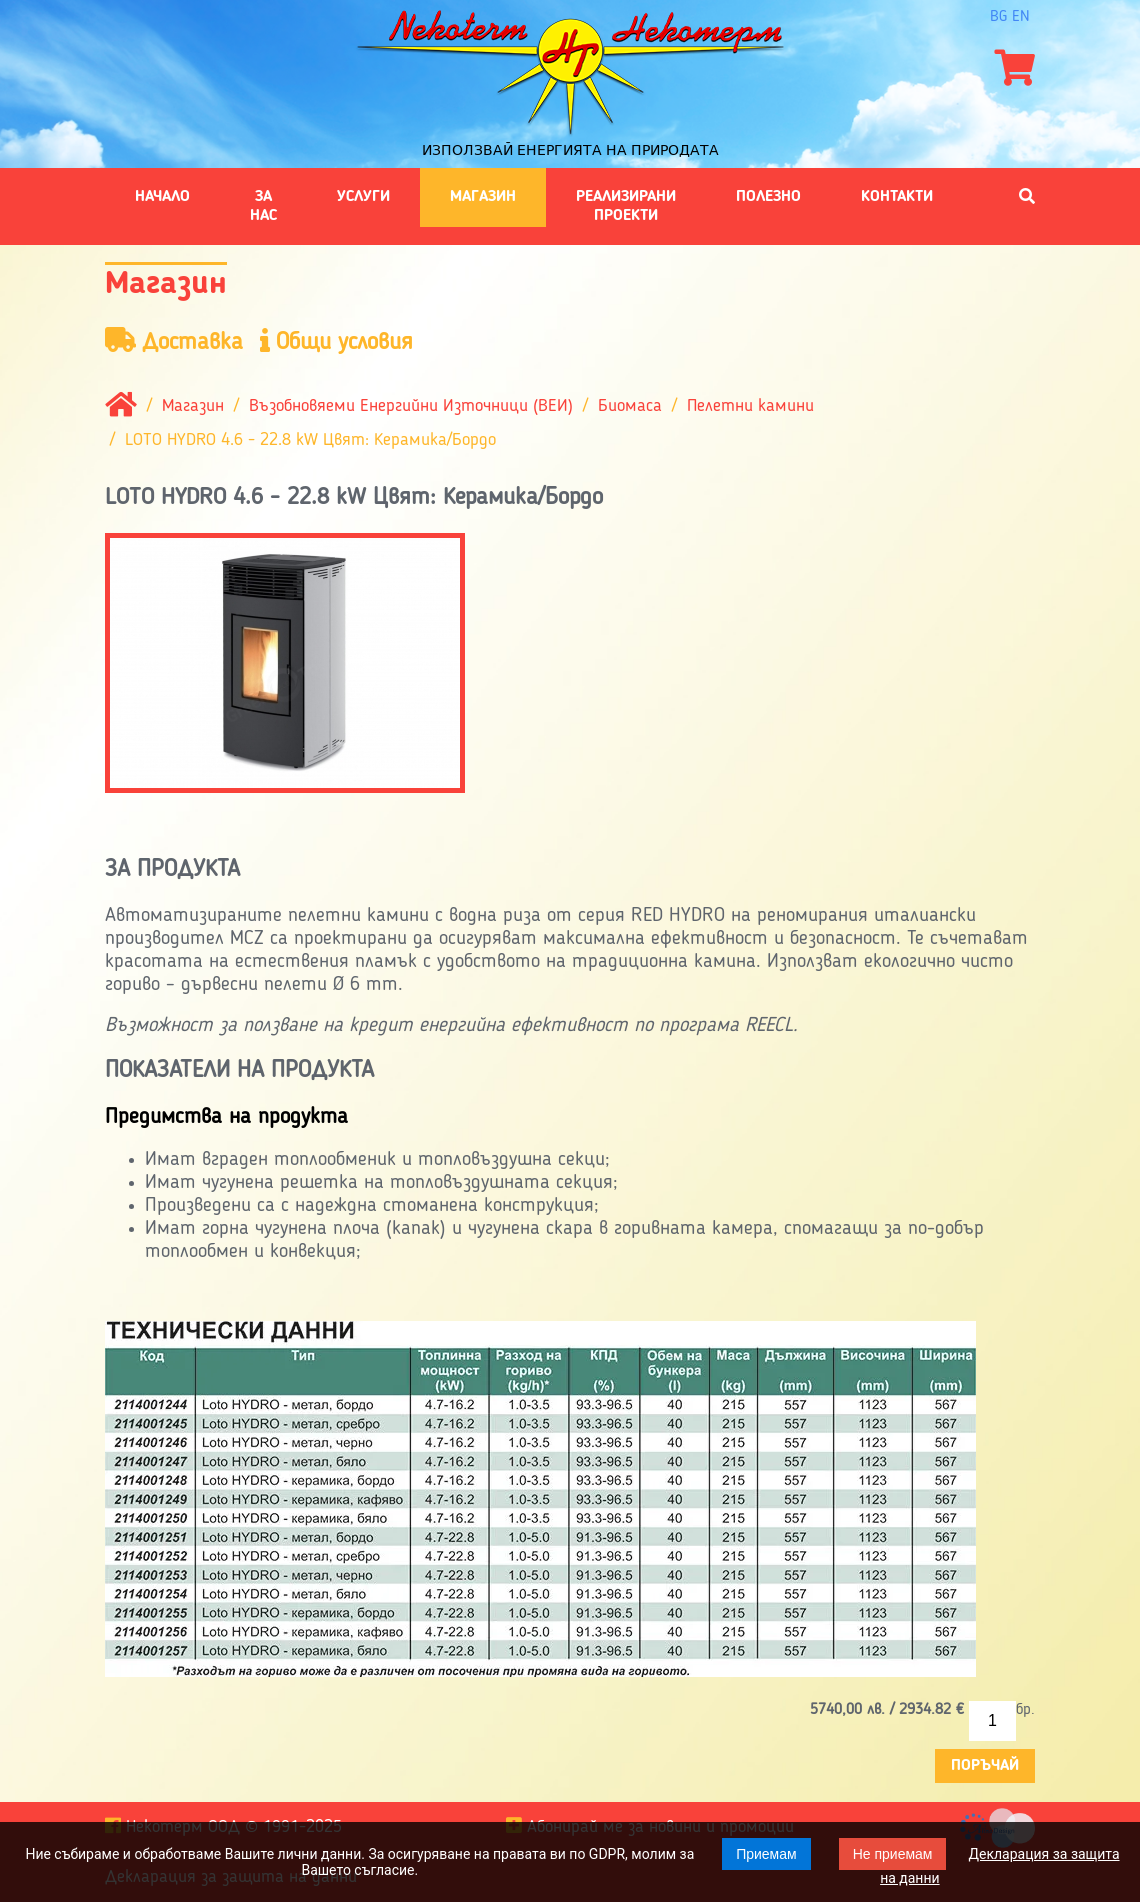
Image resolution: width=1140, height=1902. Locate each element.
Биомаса (630, 407)
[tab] (570, 1117)
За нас (263, 206)
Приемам (766, 1854)
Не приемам (893, 1854)
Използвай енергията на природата (570, 150)
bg (998, 17)
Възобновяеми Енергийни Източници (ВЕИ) (411, 407)
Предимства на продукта (226, 1117)
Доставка (174, 341)
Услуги (363, 197)
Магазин (483, 197)
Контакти (897, 197)
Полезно (768, 197)
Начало (162, 197)
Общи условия (336, 341)
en (1021, 17)
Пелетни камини (750, 407)
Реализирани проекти (626, 206)
